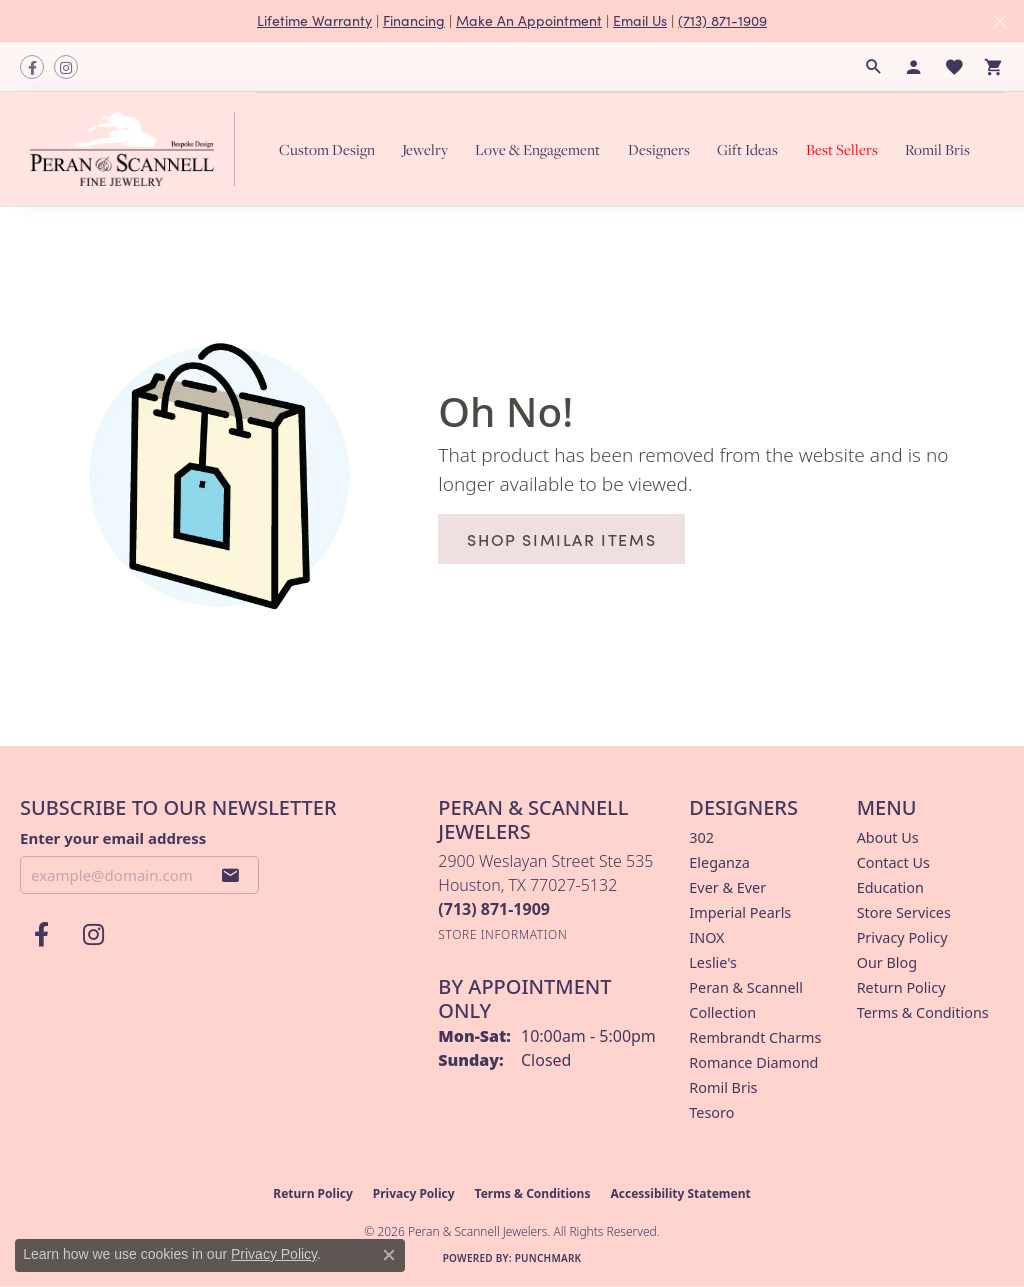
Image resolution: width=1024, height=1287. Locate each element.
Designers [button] (659, 149)
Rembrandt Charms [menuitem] (755, 1037)
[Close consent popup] (389, 1255)
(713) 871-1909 (722, 20)
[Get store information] (502, 934)
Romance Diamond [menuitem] (753, 1062)
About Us (888, 837)
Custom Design (327, 149)
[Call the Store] (494, 909)
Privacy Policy (902, 937)
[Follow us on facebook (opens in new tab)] (32, 67)
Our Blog (887, 962)
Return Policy (901, 987)
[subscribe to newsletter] (231, 875)
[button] (874, 67)
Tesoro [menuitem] (711, 1112)
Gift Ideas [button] (747, 149)
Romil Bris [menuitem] (723, 1087)
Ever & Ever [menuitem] (727, 887)
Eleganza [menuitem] (719, 862)
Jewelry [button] (425, 149)
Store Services (904, 912)
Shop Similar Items (561, 539)
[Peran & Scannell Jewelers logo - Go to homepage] (137, 149)
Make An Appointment (529, 20)
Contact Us (893, 862)
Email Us (640, 20)
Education (890, 887)
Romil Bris (937, 149)
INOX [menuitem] (706, 937)
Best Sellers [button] (842, 149)
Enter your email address (113, 838)
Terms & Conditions (923, 1012)
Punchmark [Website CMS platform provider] (548, 1258)
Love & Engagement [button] (537, 149)
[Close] (999, 21)
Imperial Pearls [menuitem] (740, 912)
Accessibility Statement (680, 1193)
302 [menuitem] (701, 837)
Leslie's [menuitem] (713, 962)
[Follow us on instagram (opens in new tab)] (66, 67)
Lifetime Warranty (314, 20)
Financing (414, 20)
